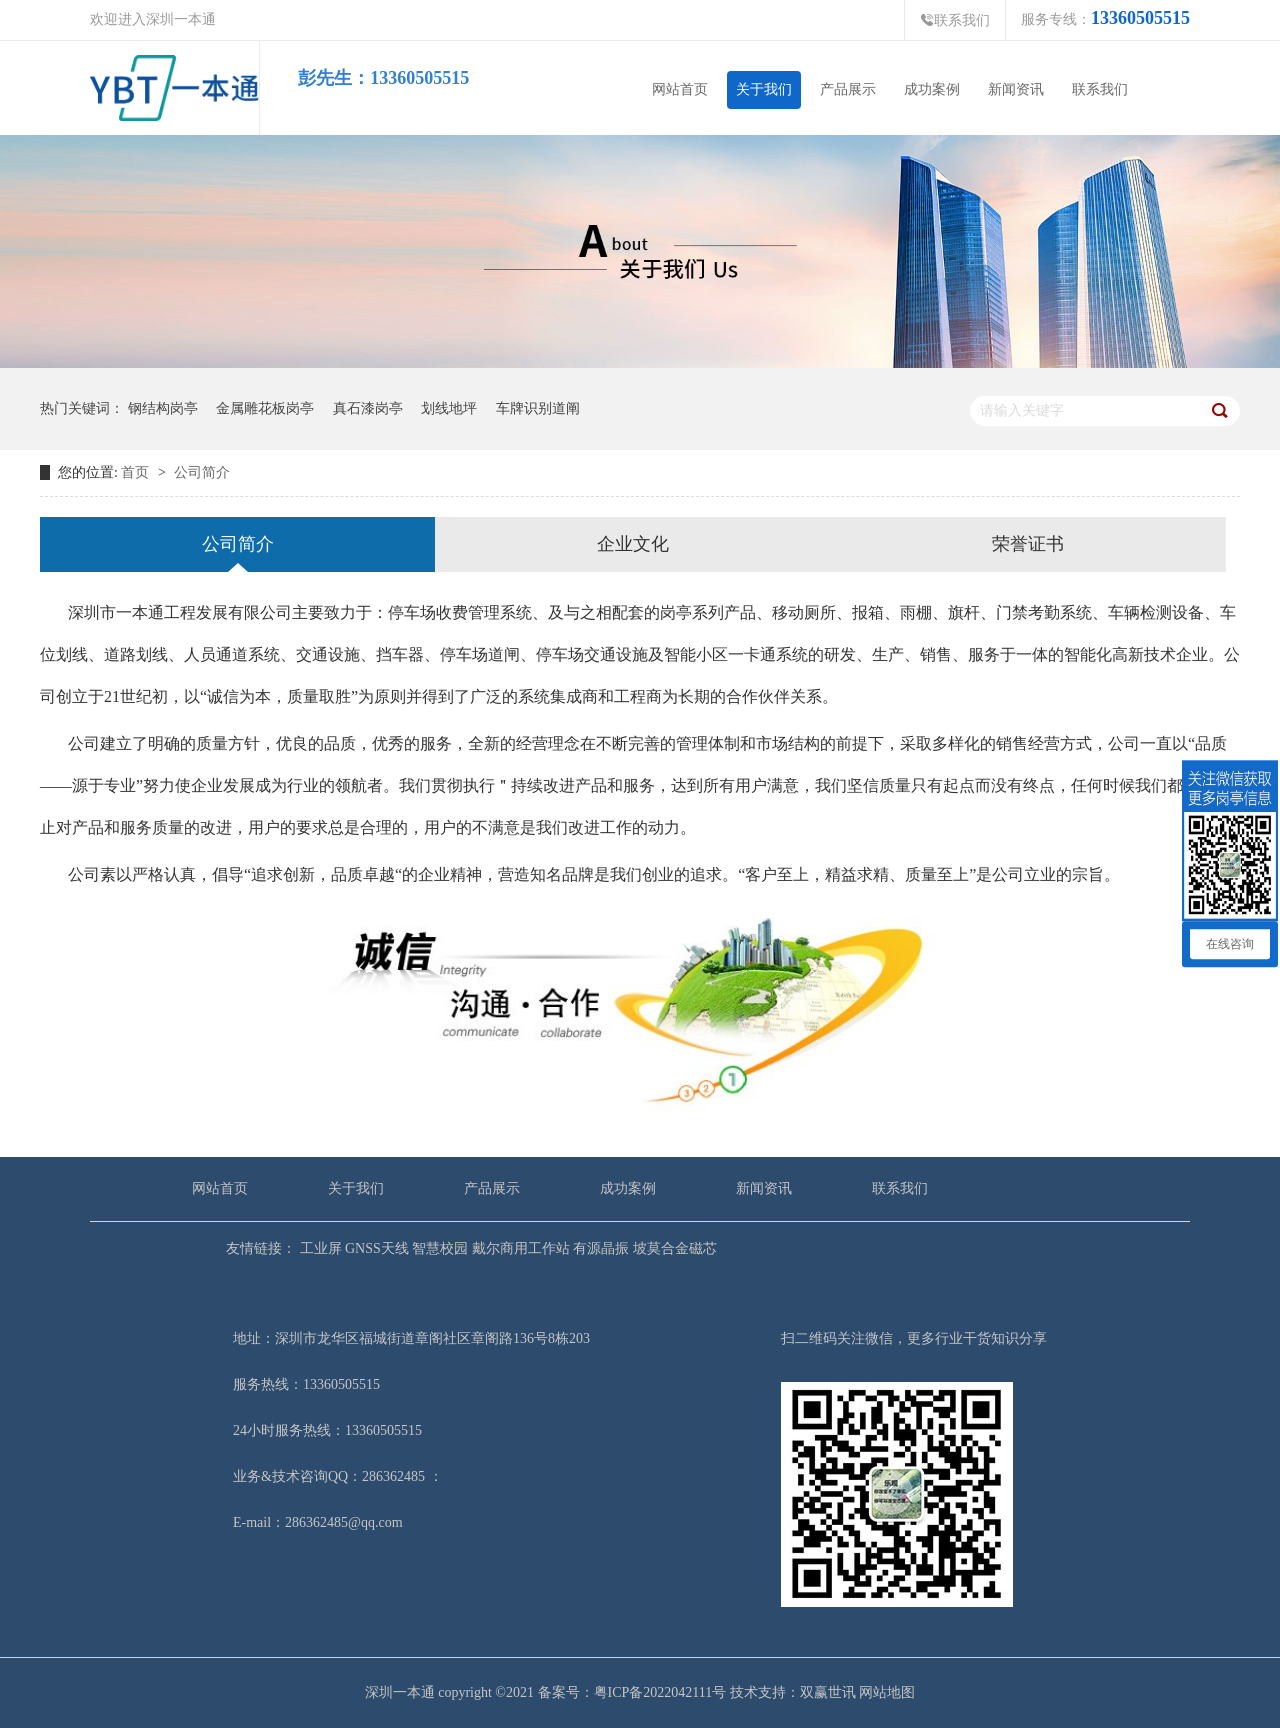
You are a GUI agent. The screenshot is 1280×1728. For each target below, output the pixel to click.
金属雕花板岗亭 (265, 409)
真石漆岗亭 (368, 409)
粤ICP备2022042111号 (660, 1692)
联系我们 (955, 20)
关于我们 (764, 89)
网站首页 (680, 89)
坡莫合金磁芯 (673, 1248)
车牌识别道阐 (538, 409)
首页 (135, 472)
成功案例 (932, 89)
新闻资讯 (1016, 89)
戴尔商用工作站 (519, 1248)
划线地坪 (449, 409)
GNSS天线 (375, 1248)
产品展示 (848, 89)
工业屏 (319, 1248)
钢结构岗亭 (163, 409)
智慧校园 (439, 1248)
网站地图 (887, 1692)
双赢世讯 (828, 1692)
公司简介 (202, 472)
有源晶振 (600, 1248)
